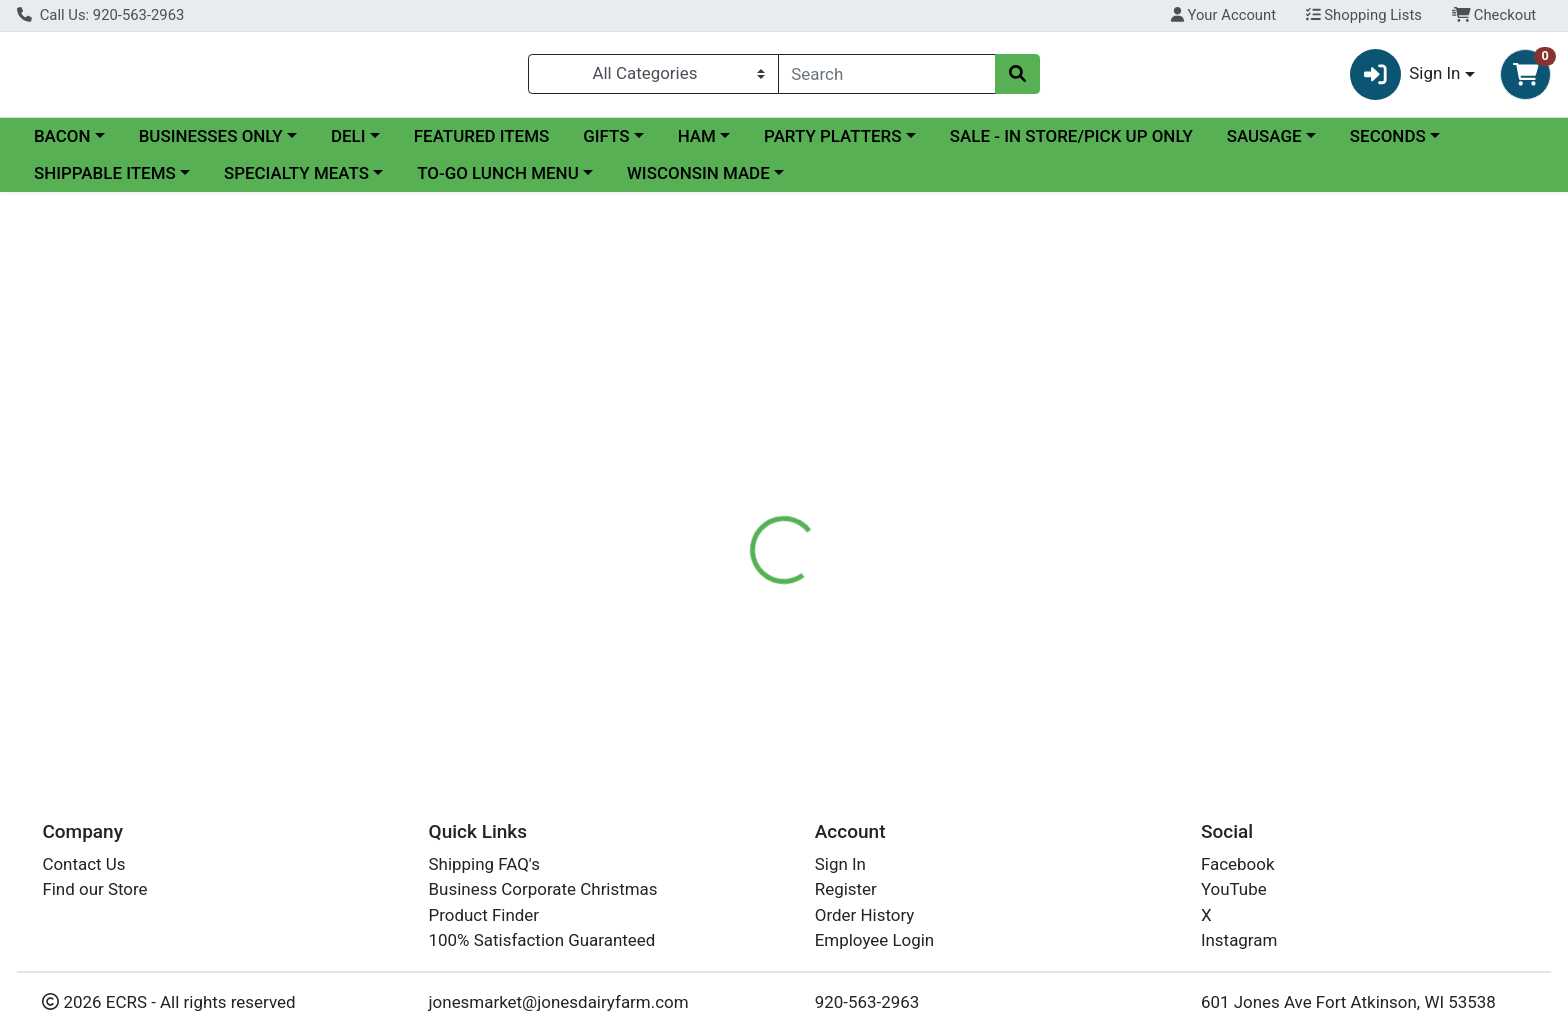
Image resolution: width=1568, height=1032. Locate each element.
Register (846, 890)
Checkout (1494, 15)
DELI (348, 144)
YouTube (1234, 890)
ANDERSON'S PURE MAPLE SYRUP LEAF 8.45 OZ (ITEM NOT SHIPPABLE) (957, 685)
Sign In (840, 864)
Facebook (1238, 864)
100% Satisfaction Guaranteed (542, 941)
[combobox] (887, 78)
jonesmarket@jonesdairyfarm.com (559, 1002)
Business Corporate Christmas (543, 890)
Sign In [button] (1405, 78)
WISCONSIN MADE (698, 182)
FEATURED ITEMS (482, 144)
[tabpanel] (1110, 523)
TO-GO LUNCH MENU (498, 182)
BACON (62, 144)
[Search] (887, 78)
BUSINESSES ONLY (211, 144)
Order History (865, 915)
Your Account (1223, 15)
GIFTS (606, 144)
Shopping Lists (1364, 15)
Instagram (1239, 941)
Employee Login (874, 941)
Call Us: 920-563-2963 (100, 15)
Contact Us (83, 864)
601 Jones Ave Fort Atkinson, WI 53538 (1348, 1002)
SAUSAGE (1264, 144)
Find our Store (94, 890)
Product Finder (484, 915)
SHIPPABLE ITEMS (105, 182)
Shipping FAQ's (484, 864)
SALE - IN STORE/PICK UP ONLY (1071, 144)
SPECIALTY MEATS (296, 182)
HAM (697, 144)
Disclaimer (803, 435)
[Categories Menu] (653, 78)
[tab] (709, 435)
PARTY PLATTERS (832, 144)
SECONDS (1388, 144)
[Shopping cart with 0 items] (1525, 78)
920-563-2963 (867, 1002)
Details (709, 435)
